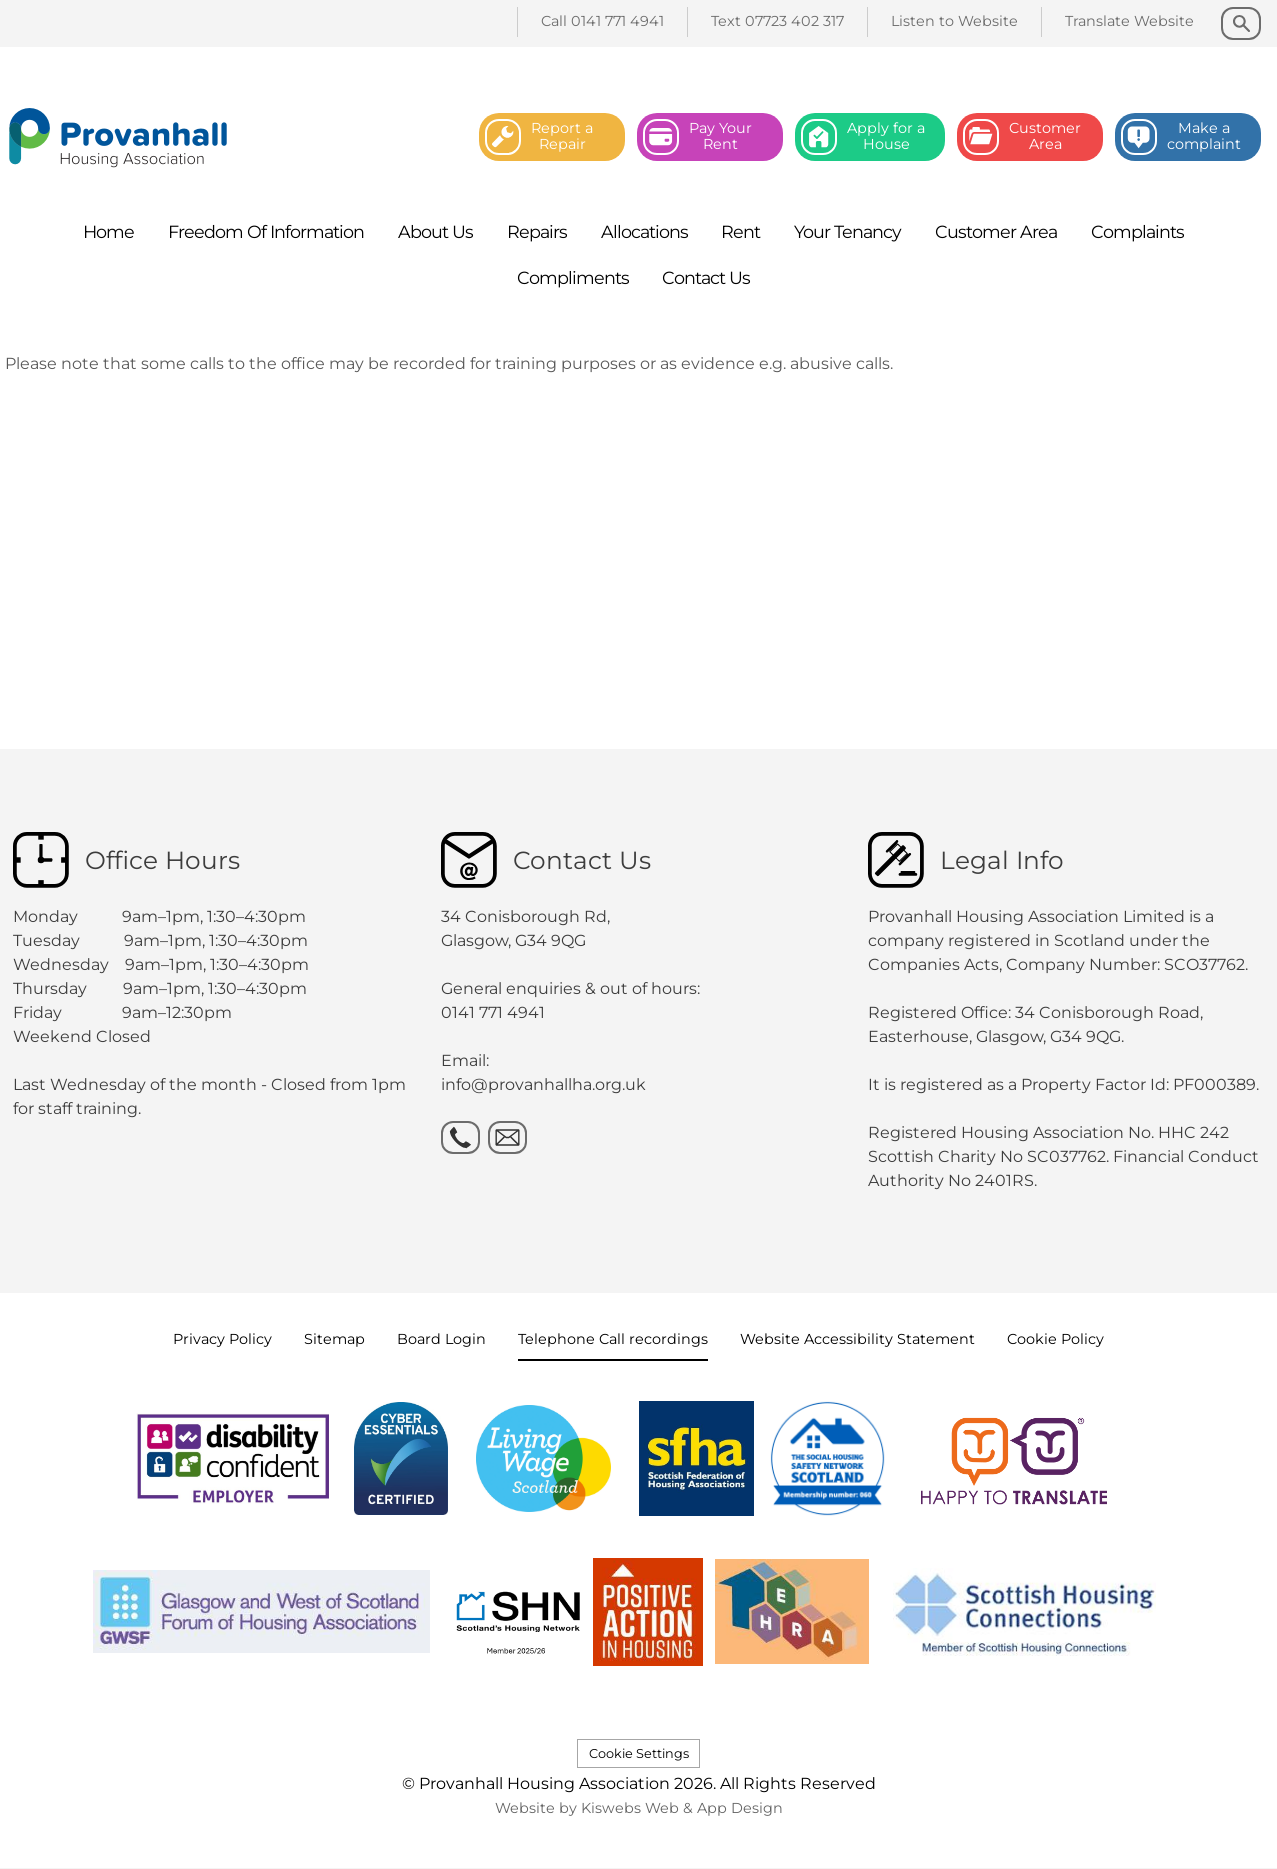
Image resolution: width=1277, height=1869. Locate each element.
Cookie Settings (639, 1753)
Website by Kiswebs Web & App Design (639, 1808)
